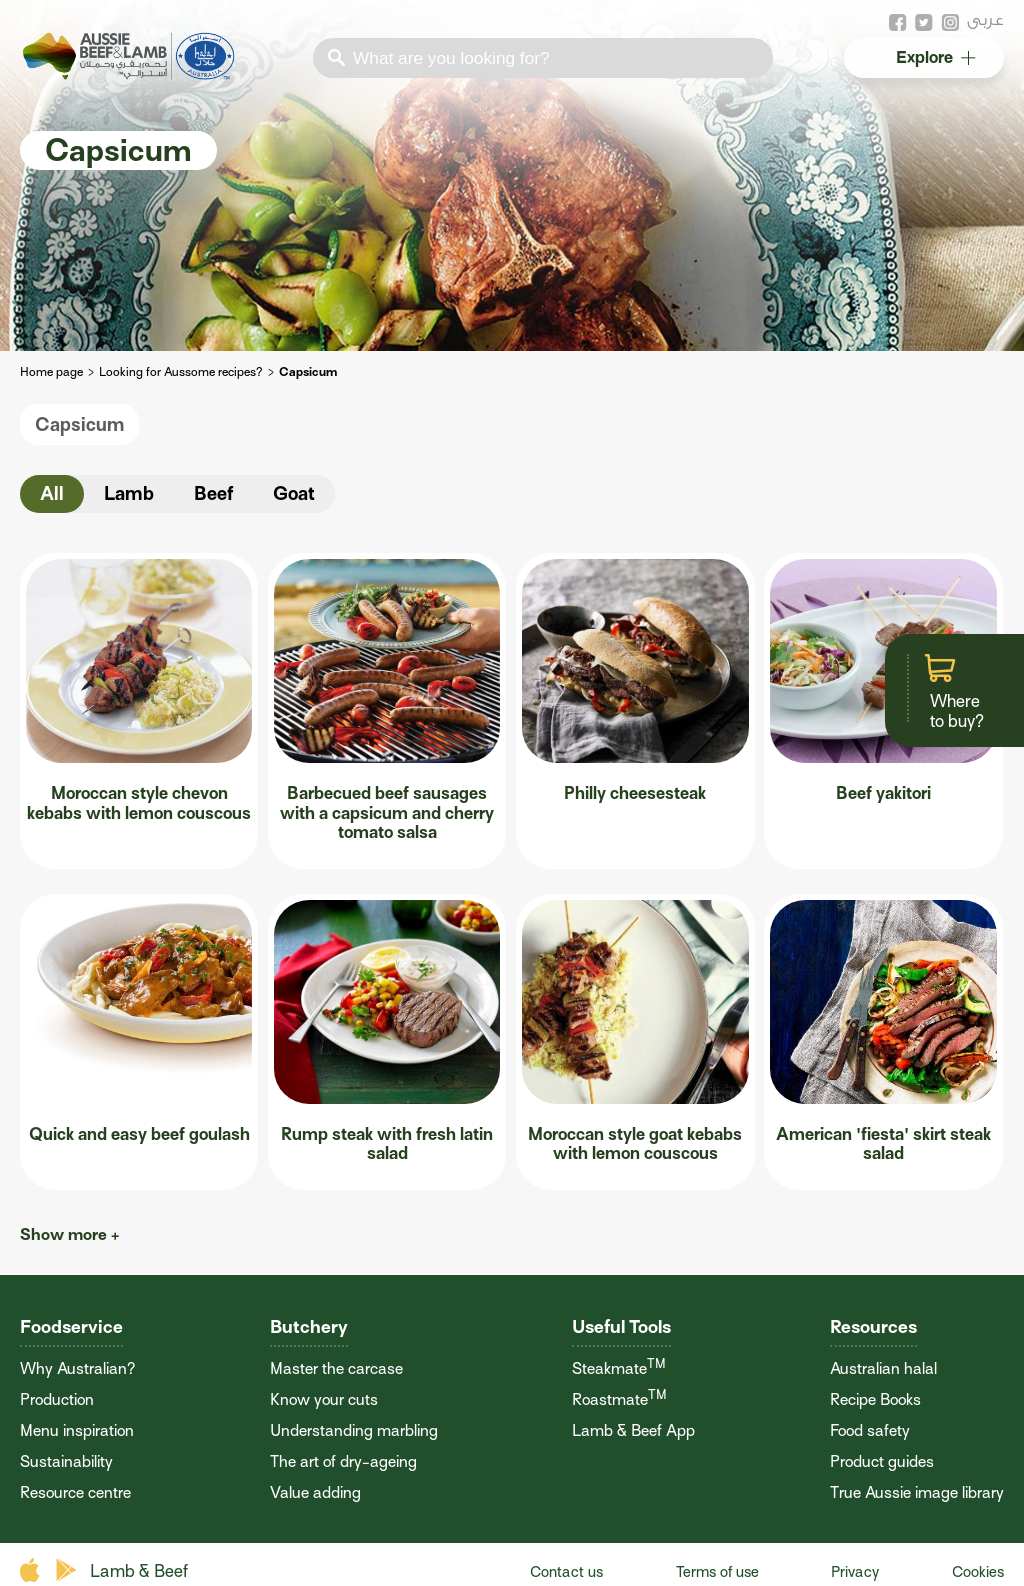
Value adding (315, 1493)
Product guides (882, 1462)
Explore (934, 57)
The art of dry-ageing (343, 1462)
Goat (294, 493)
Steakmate (619, 1369)
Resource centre (75, 1493)
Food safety (870, 1431)
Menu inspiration (77, 1431)
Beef (213, 493)
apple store (32, 1570)
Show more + (70, 1234)
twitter (924, 23)
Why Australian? (77, 1369)
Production (57, 1400)
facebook (898, 23)
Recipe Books (875, 1400)
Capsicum (79, 424)
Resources (873, 1326)
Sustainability (66, 1462)
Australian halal (883, 1369)
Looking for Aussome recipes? (181, 372)
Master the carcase (336, 1369)
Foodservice (71, 1326)
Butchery (309, 1326)
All (52, 493)
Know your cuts (324, 1400)
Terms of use (717, 1572)
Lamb (129, 493)
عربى (985, 19)
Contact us (566, 1572)
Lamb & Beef (139, 1571)
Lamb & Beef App (633, 1431)
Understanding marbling (354, 1431)
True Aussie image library (917, 1493)
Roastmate (619, 1400)
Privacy (855, 1572)
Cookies (978, 1572)
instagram (950, 23)
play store (67, 1570)
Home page (51, 372)
